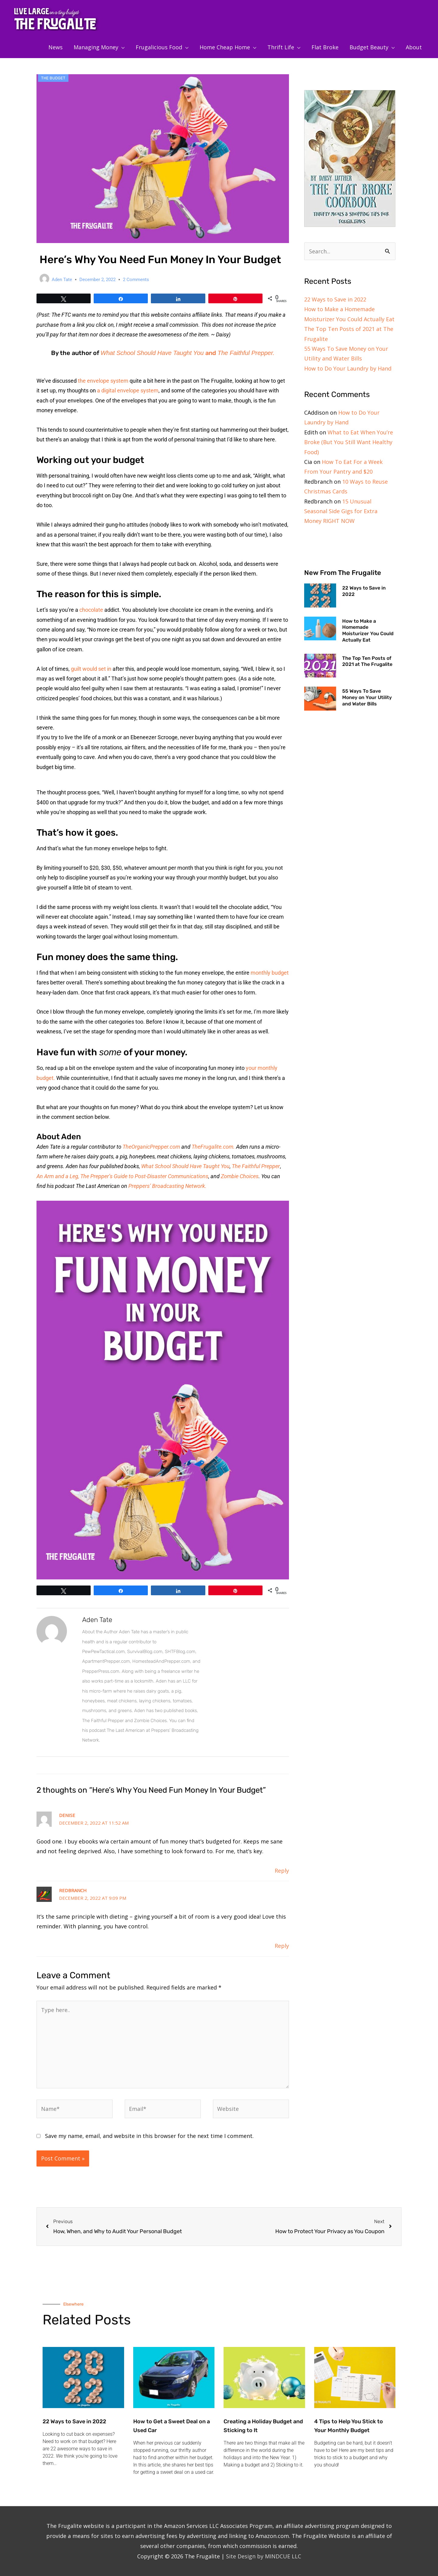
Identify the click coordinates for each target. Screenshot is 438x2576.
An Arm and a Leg (57, 1176)
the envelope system (103, 381)
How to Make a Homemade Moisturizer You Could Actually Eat (368, 630)
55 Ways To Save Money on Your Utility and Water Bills (367, 697)
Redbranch (73, 1890)
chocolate (91, 610)
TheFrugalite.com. (214, 1147)
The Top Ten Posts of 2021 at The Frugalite (367, 661)
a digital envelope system (127, 390)
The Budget (53, 78)
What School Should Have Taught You (152, 353)
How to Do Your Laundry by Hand (347, 368)
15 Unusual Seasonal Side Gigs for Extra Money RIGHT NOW (340, 511)
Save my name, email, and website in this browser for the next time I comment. (149, 2135)
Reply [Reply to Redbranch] (282, 1945)
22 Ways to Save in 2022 (335, 299)
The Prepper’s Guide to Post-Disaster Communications (144, 1176)
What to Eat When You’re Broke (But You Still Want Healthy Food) (348, 442)
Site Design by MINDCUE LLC (263, 2556)
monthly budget (270, 972)
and (211, 353)
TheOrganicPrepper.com (151, 1147)
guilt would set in (91, 669)
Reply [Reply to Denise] (282, 1870)
